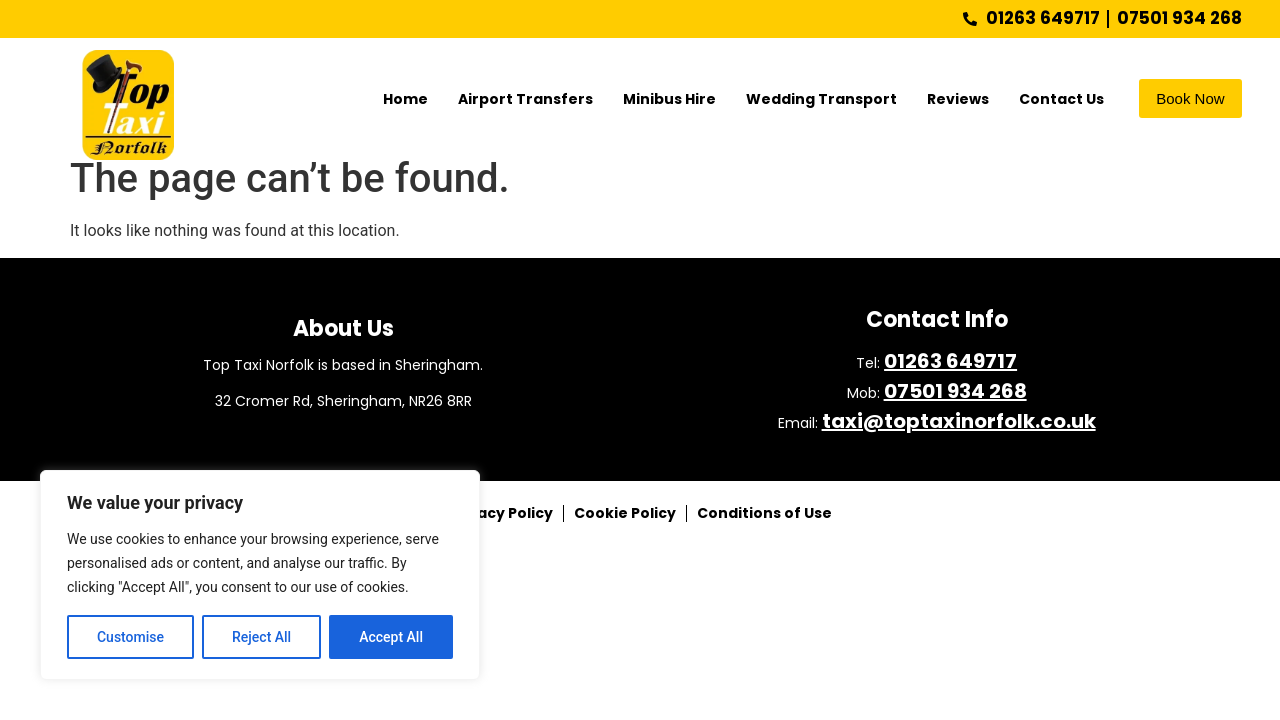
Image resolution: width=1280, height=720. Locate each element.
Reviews (958, 99)
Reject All (261, 637)
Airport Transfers (525, 99)
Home (405, 99)
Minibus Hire (669, 99)
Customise (130, 637)
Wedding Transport (821, 99)
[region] (260, 575)
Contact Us (1061, 99)
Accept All (391, 637)
